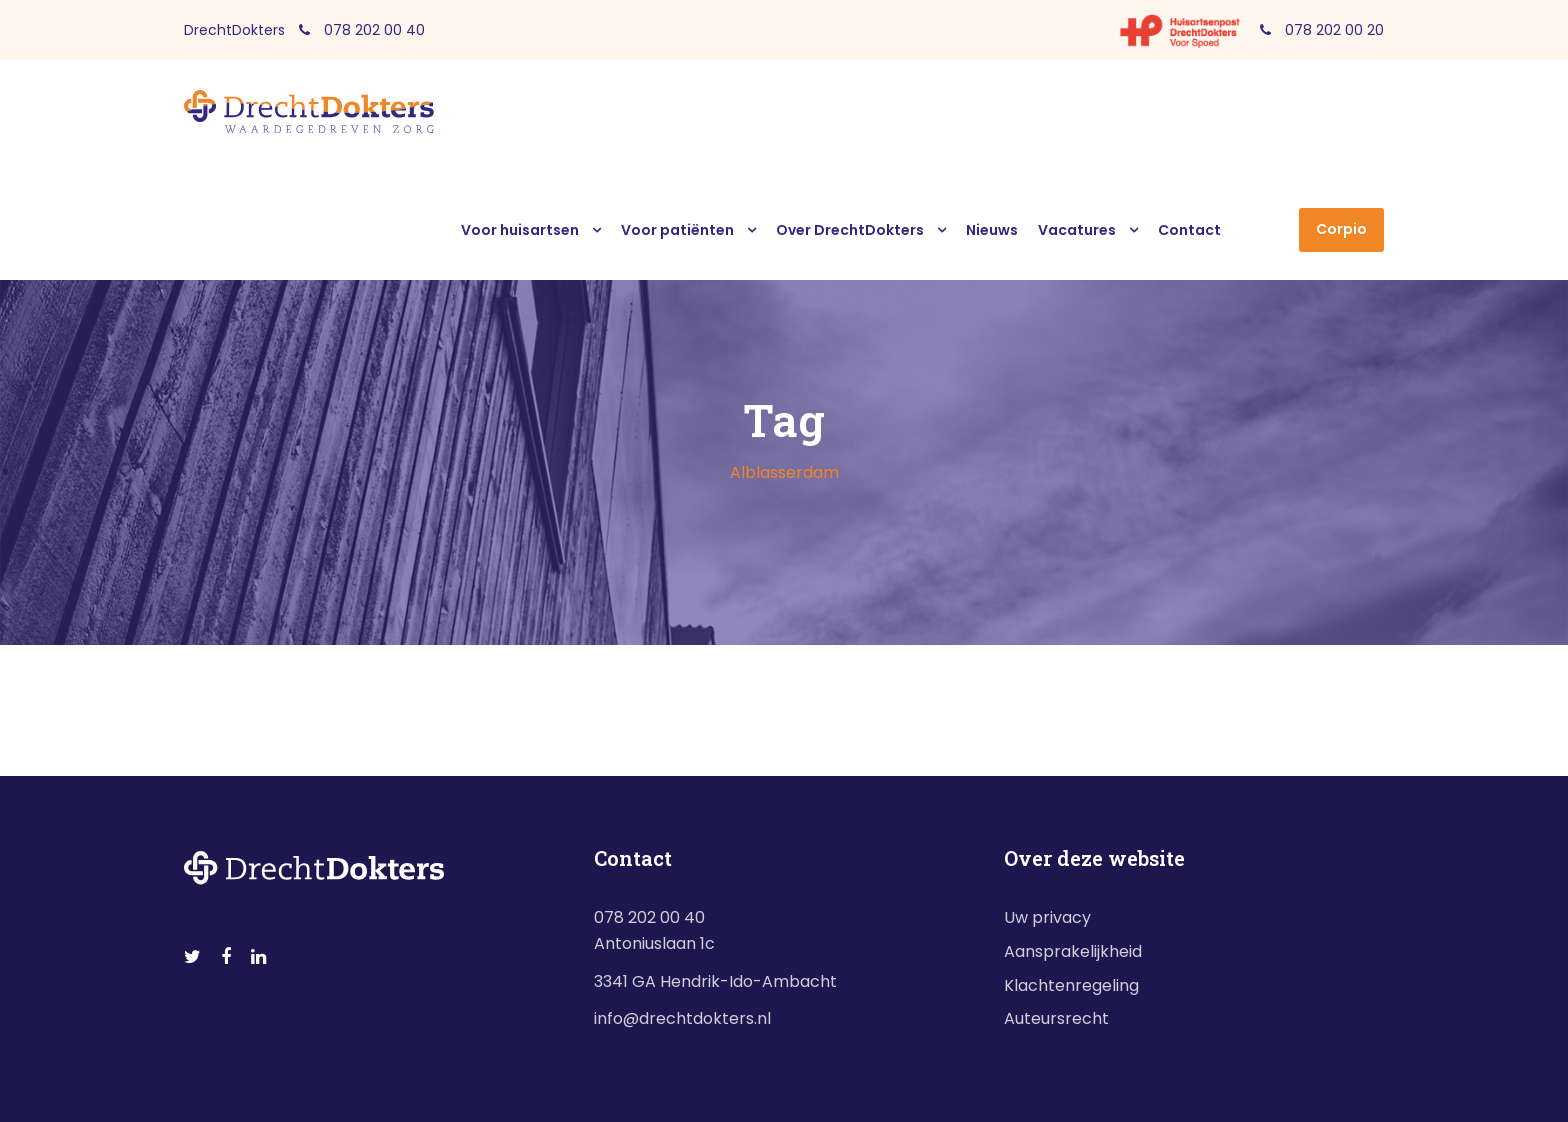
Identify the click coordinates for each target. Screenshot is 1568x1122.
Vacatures (1077, 230)
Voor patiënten (677, 230)
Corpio (1341, 229)
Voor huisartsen (520, 230)
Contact (1189, 230)
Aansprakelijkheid (1073, 951)
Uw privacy (1047, 917)
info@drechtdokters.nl (682, 1018)
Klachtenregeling (1071, 985)
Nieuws (992, 230)
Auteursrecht (1056, 1018)
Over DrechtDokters (850, 230)
